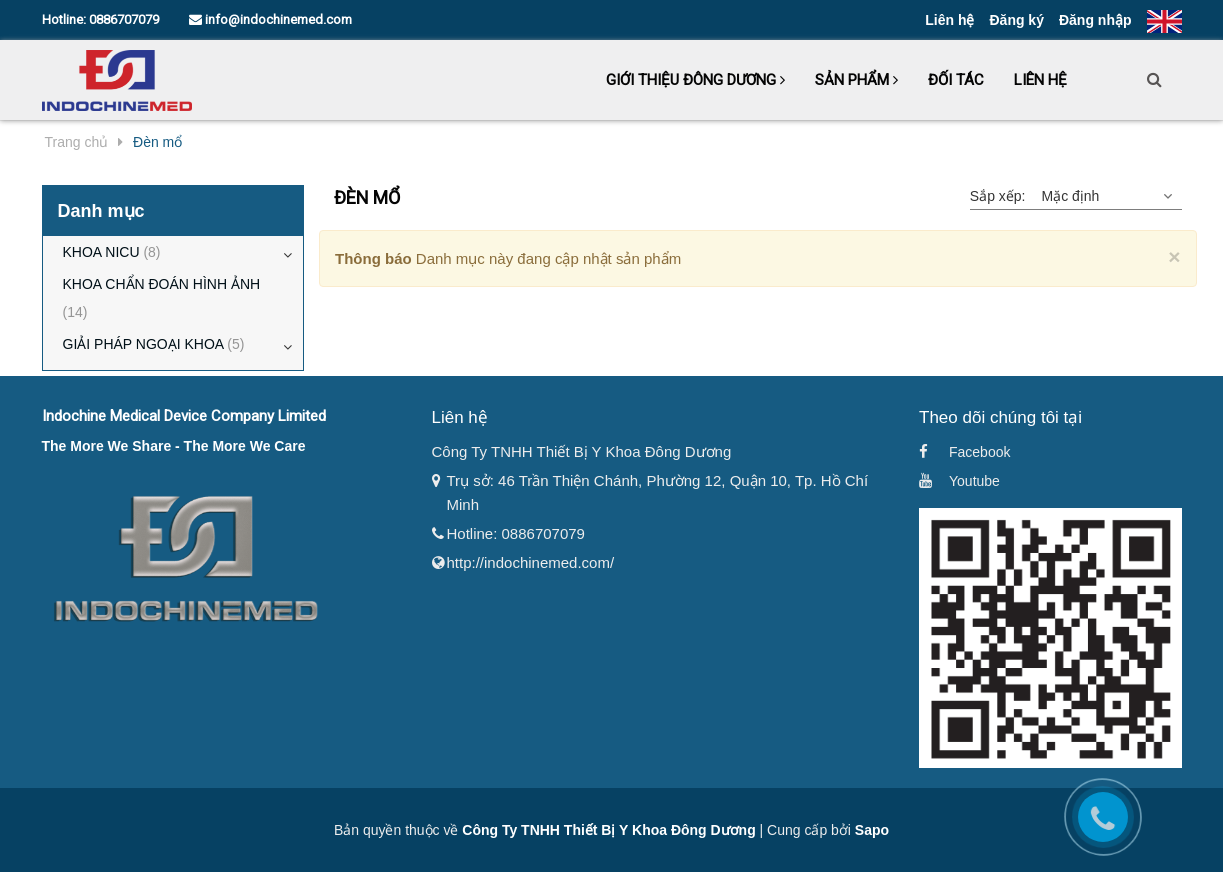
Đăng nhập (1095, 20)
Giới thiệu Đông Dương (695, 80)
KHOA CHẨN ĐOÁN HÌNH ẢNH (162, 301)
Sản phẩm (856, 80)
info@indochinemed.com (270, 19)
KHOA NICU (112, 252)
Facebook (979, 452)
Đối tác (956, 80)
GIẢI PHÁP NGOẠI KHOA (154, 344)
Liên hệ (949, 20)
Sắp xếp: (998, 196)
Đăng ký (1016, 20)
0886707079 (124, 19)
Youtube (974, 481)
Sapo (872, 830)
